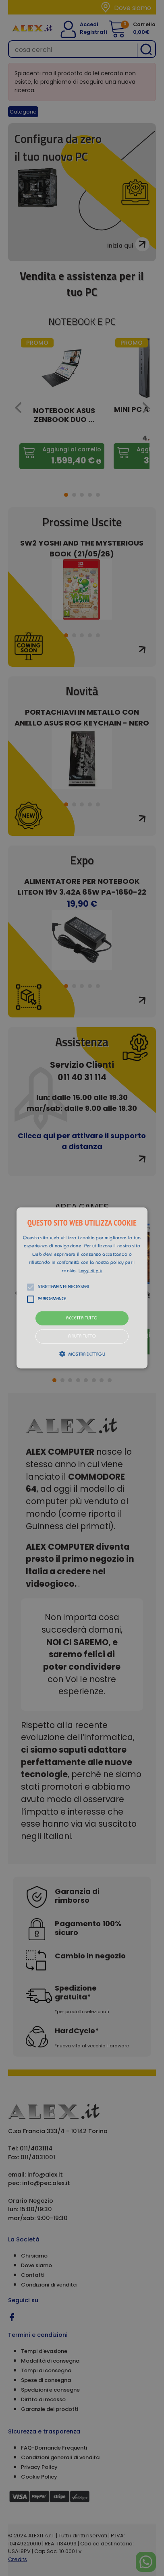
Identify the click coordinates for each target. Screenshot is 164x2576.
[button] (82, 1288)
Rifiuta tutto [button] (82, 1336)
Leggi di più (90, 1271)
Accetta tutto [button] (82, 1318)
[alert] (82, 1288)
